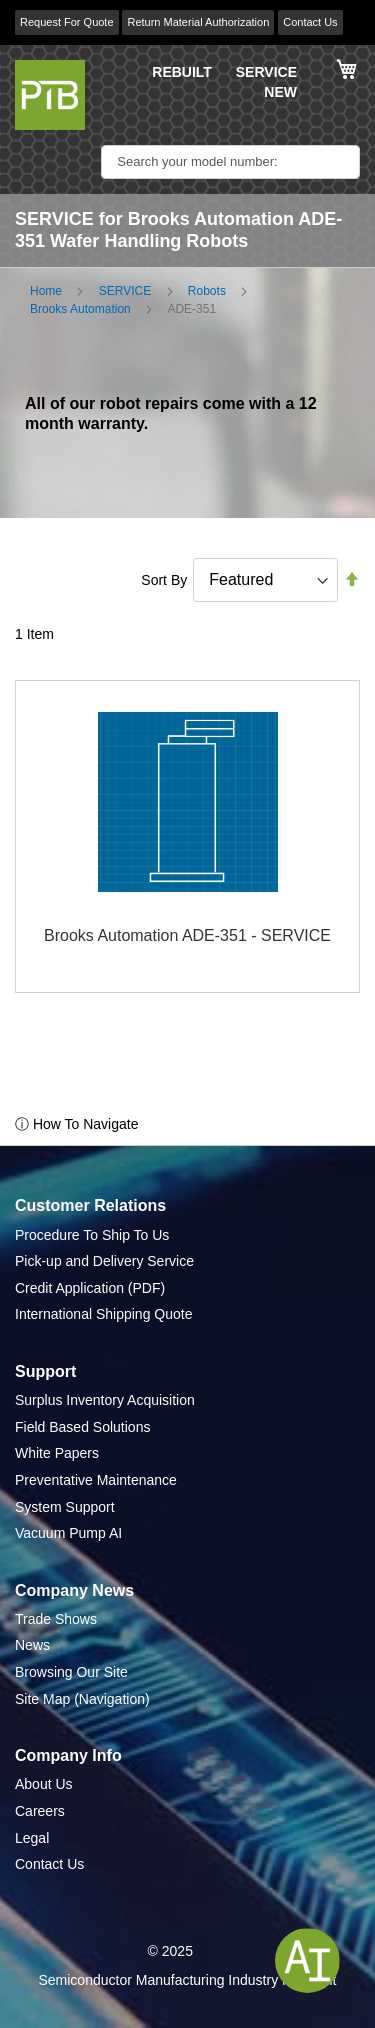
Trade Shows (56, 1619)
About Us (44, 1784)
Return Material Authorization (198, 22)
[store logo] (50, 95)
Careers (40, 1811)
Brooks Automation (80, 309)
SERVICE (266, 72)
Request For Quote (67, 22)
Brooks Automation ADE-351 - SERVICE (187, 935)
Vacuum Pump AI (68, 1533)
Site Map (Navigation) (82, 1699)
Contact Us (310, 22)
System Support (65, 1507)
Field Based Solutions (82, 1427)
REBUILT (182, 72)
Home (46, 291)
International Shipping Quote (103, 1314)
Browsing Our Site (71, 1672)
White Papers (57, 1453)
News (32, 1645)
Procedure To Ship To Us (92, 1235)
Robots (207, 291)
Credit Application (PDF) (90, 1288)
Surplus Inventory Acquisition (105, 1400)
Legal (32, 1838)
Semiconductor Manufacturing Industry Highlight (187, 1980)
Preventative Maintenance (96, 1480)
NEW (280, 92)
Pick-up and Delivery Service (104, 1261)
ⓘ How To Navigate (76, 1124)
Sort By (164, 580)
